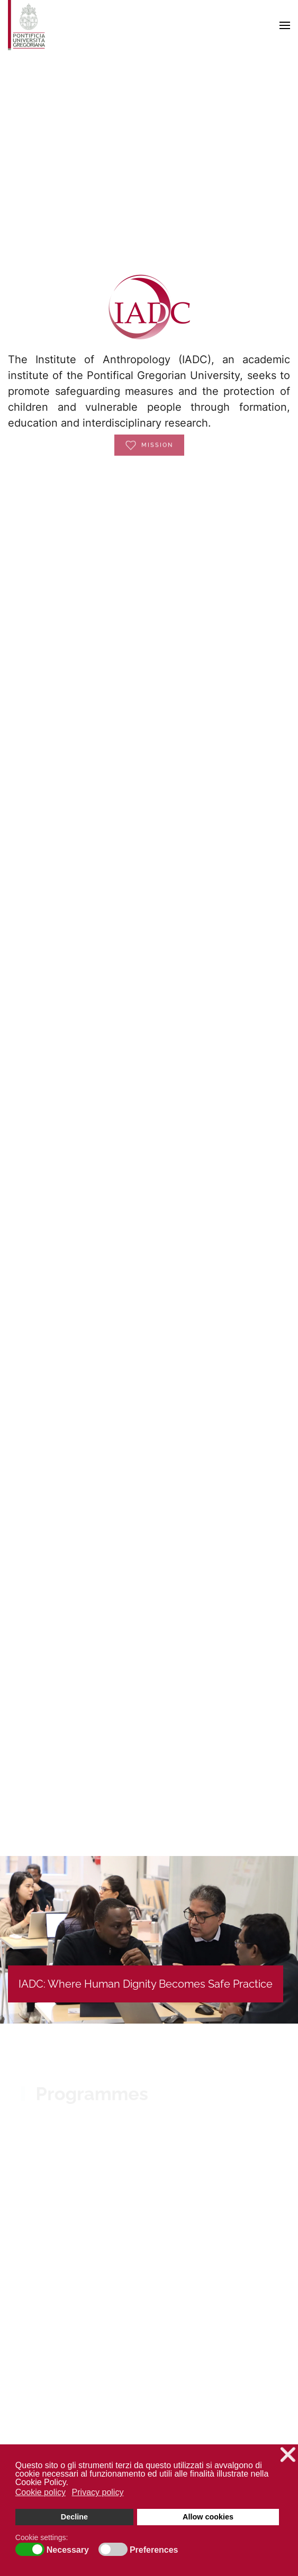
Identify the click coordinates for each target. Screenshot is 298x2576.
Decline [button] (74, 2517)
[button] (284, 25)
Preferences (154, 2550)
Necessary (68, 2550)
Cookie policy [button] (40, 2492)
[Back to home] (26, 25)
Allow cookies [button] (208, 2517)
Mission (149, 436)
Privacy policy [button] (98, 2492)
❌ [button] (287, 2455)
